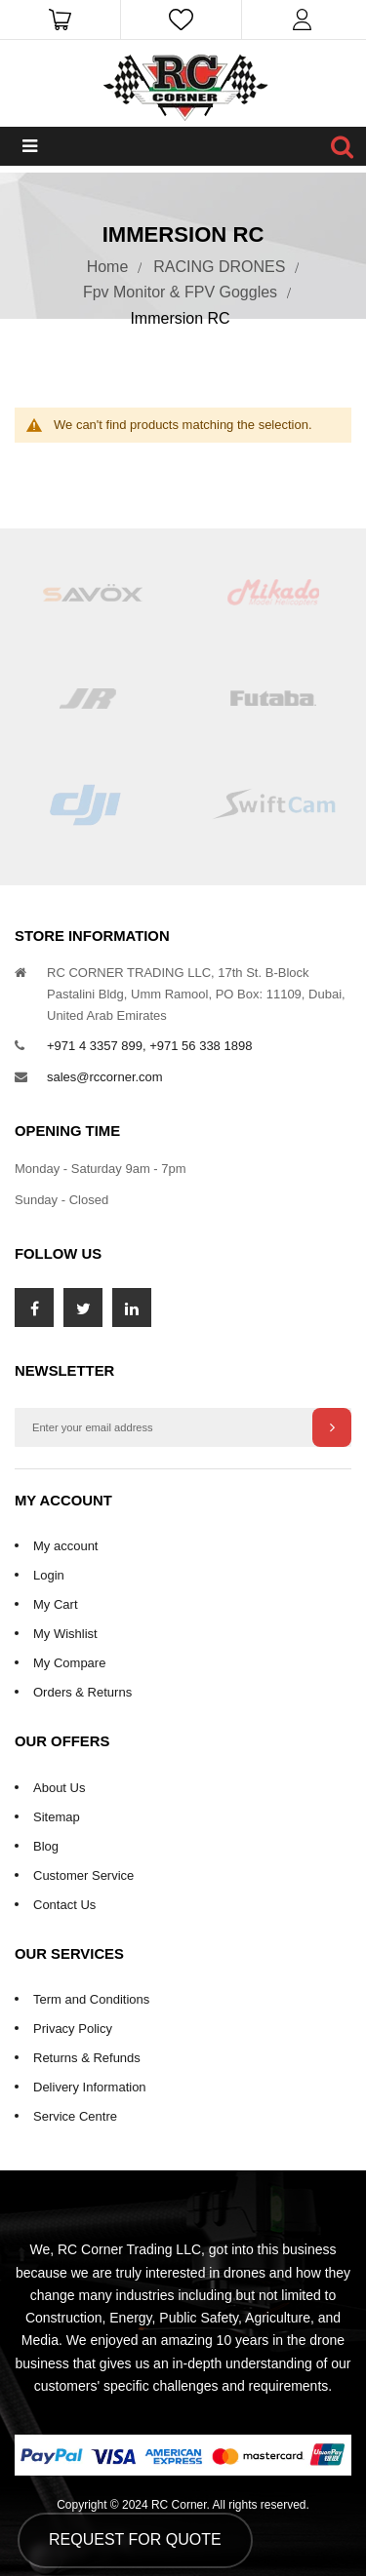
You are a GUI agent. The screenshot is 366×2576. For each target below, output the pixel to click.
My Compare (69, 1663)
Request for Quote (135, 2539)
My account (65, 1546)
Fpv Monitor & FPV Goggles (180, 292)
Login (48, 1575)
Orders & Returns (82, 1692)
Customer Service (83, 1875)
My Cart (55, 1604)
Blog (46, 1846)
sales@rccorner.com (105, 1077)
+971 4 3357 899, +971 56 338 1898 (149, 1045)
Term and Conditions (91, 1999)
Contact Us (64, 1904)
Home (108, 266)
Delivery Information (89, 2087)
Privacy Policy (72, 2028)
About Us (59, 1787)
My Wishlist (65, 1633)
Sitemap (56, 1817)
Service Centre (75, 2116)
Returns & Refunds (87, 2057)
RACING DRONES (219, 266)
